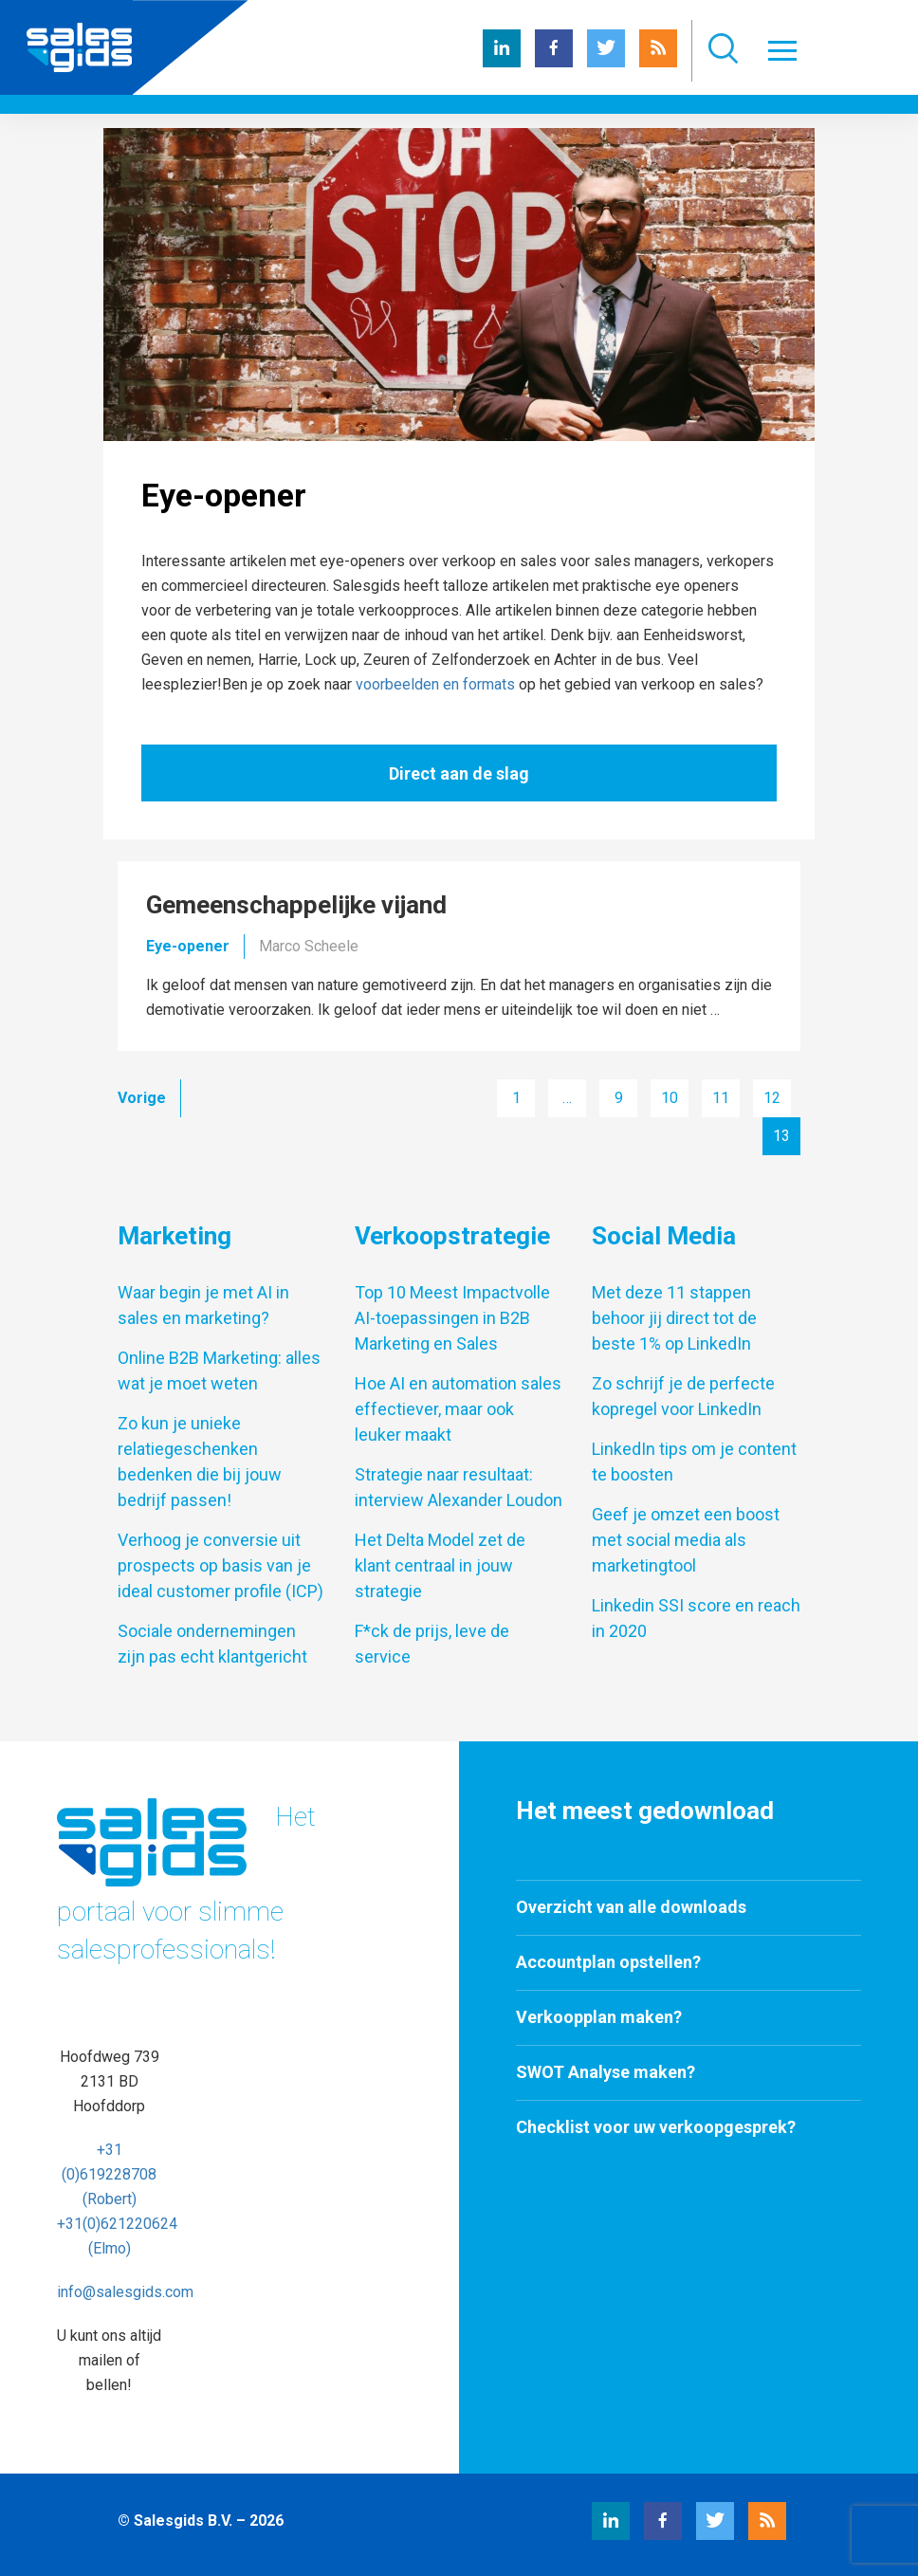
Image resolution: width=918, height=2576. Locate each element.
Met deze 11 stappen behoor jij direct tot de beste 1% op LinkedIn (674, 1317)
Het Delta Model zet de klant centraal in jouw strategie (440, 1565)
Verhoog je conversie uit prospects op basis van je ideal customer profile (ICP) (220, 1565)
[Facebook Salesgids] (554, 62)
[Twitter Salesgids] (606, 62)
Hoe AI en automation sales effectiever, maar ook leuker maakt (458, 1408)
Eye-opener (188, 946)
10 (669, 1098)
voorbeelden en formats (435, 684)
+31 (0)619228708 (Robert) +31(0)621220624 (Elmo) (117, 2199)
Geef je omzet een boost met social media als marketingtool (686, 1539)
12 (771, 1098)
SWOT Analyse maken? (605, 2072)
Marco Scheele (308, 946)
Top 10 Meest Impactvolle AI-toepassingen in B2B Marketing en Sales (452, 1317)
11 (720, 1098)
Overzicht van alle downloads (631, 1907)
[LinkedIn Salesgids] (502, 62)
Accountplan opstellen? (608, 1962)
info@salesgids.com (125, 2292)
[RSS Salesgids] (658, 62)
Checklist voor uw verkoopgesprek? (656, 2127)
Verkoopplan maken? (599, 2017)
